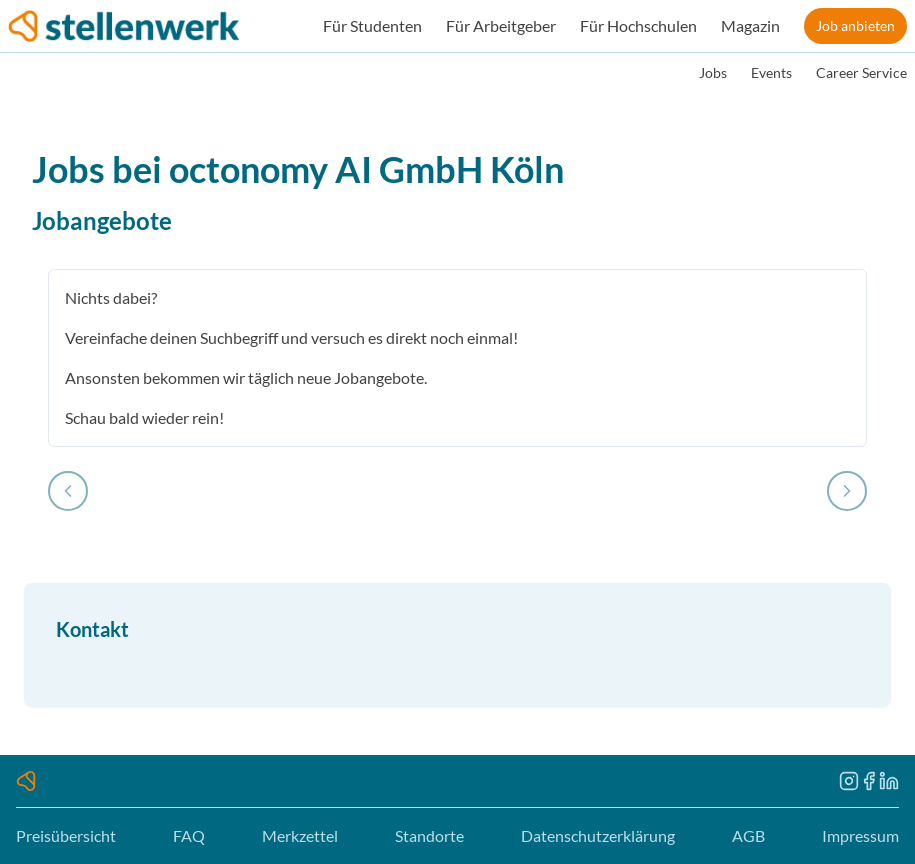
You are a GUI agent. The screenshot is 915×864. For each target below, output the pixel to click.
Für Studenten (372, 25)
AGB (748, 835)
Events (771, 72)
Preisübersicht (66, 835)
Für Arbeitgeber (501, 25)
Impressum (860, 835)
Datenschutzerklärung (598, 835)
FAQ (189, 835)
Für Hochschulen (638, 25)
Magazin (750, 25)
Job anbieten (855, 25)
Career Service (861, 72)
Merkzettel (300, 835)
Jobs (713, 72)
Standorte (429, 835)
